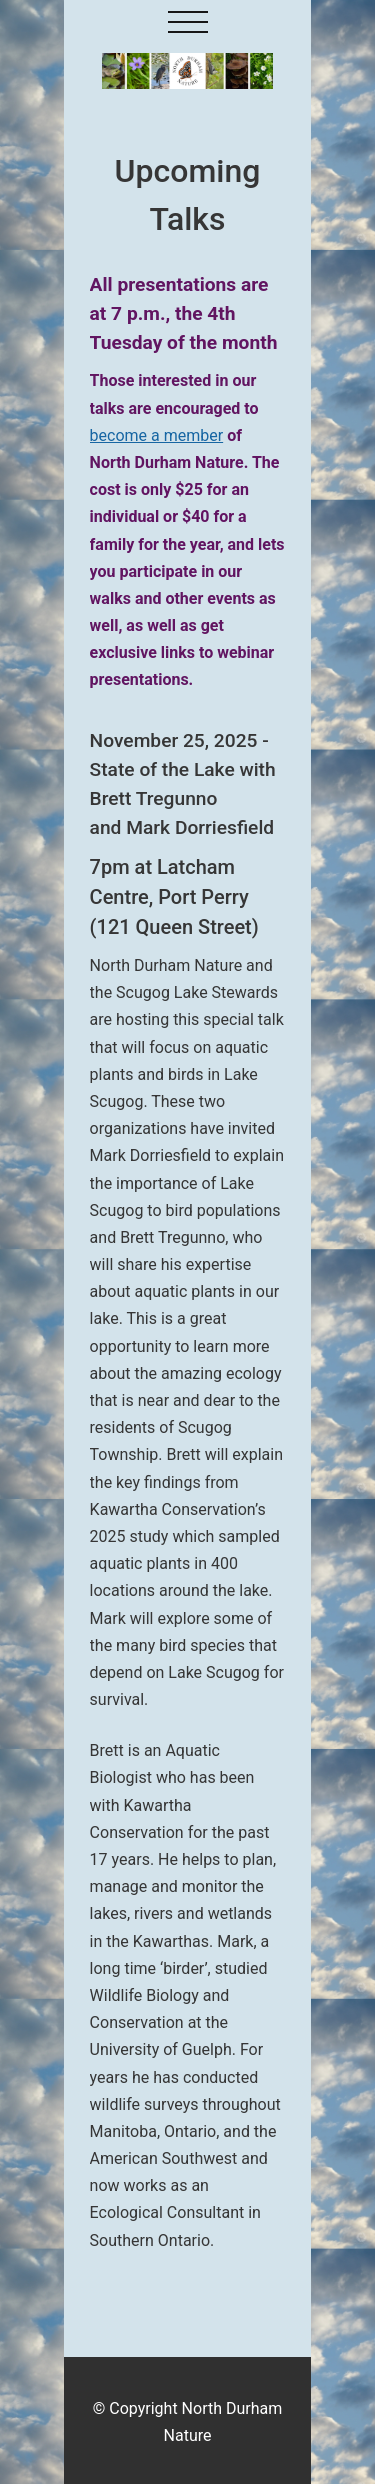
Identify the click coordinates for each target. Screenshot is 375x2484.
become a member (157, 435)
